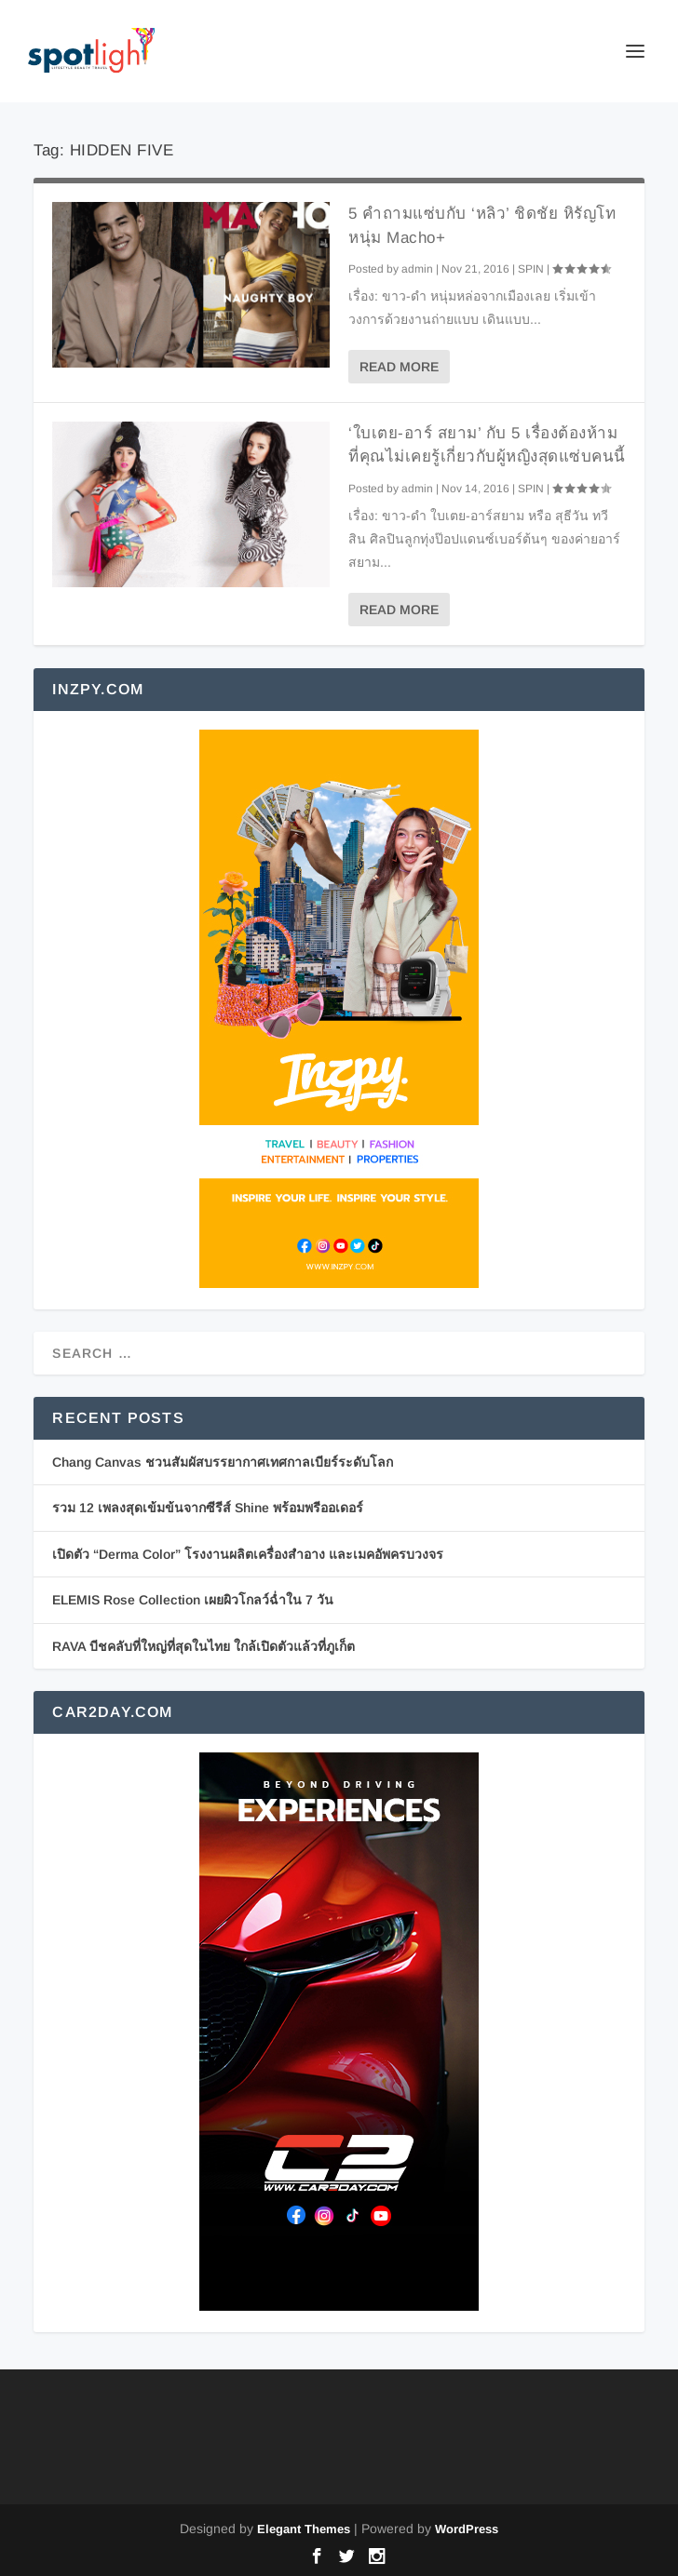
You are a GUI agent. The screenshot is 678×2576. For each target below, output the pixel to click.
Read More (399, 366)
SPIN (531, 268)
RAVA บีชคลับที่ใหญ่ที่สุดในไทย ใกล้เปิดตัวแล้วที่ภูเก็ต (203, 1646)
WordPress (466, 2529)
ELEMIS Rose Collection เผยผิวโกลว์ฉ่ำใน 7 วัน (192, 1599)
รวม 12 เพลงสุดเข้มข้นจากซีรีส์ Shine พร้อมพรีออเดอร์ (207, 1507)
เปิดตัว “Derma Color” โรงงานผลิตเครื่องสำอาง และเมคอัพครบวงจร (247, 1554)
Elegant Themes (303, 2529)
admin (417, 268)
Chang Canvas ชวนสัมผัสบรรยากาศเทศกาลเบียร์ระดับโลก (222, 1462)
